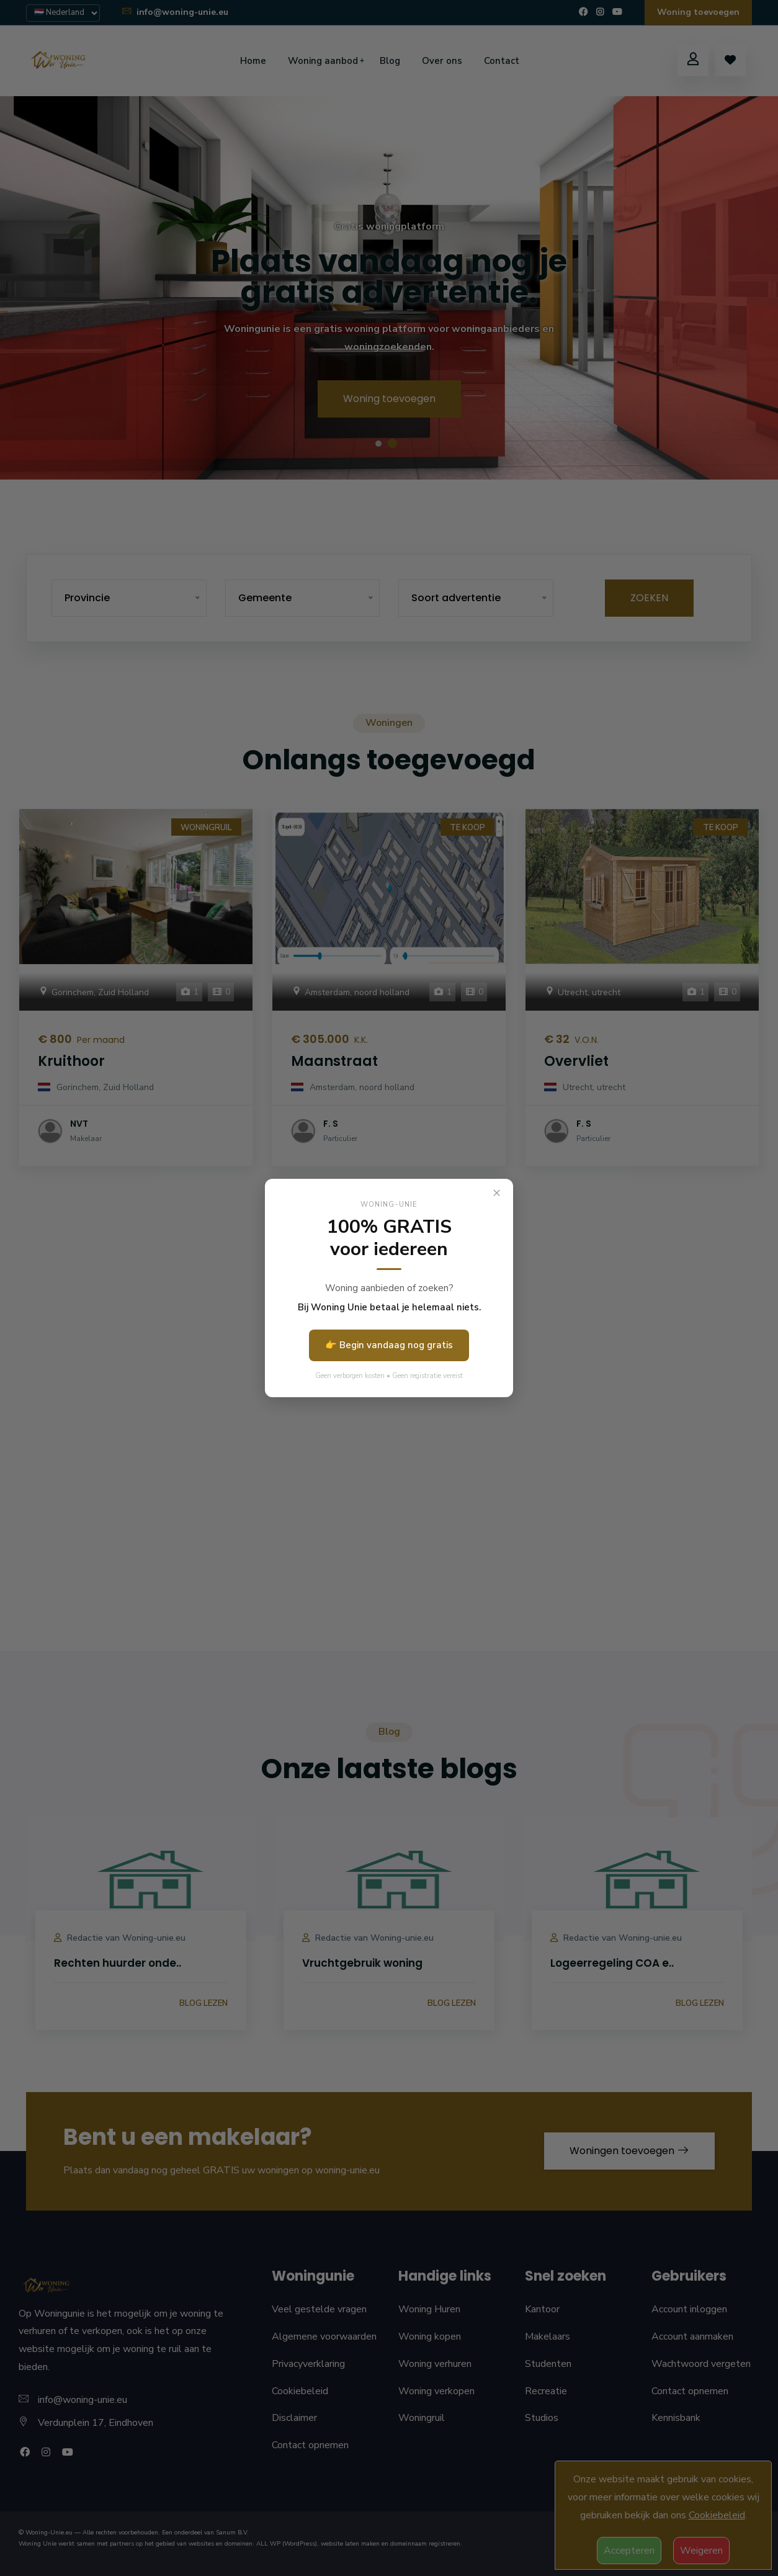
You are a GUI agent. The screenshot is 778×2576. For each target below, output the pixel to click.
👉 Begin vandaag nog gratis (389, 1345)
